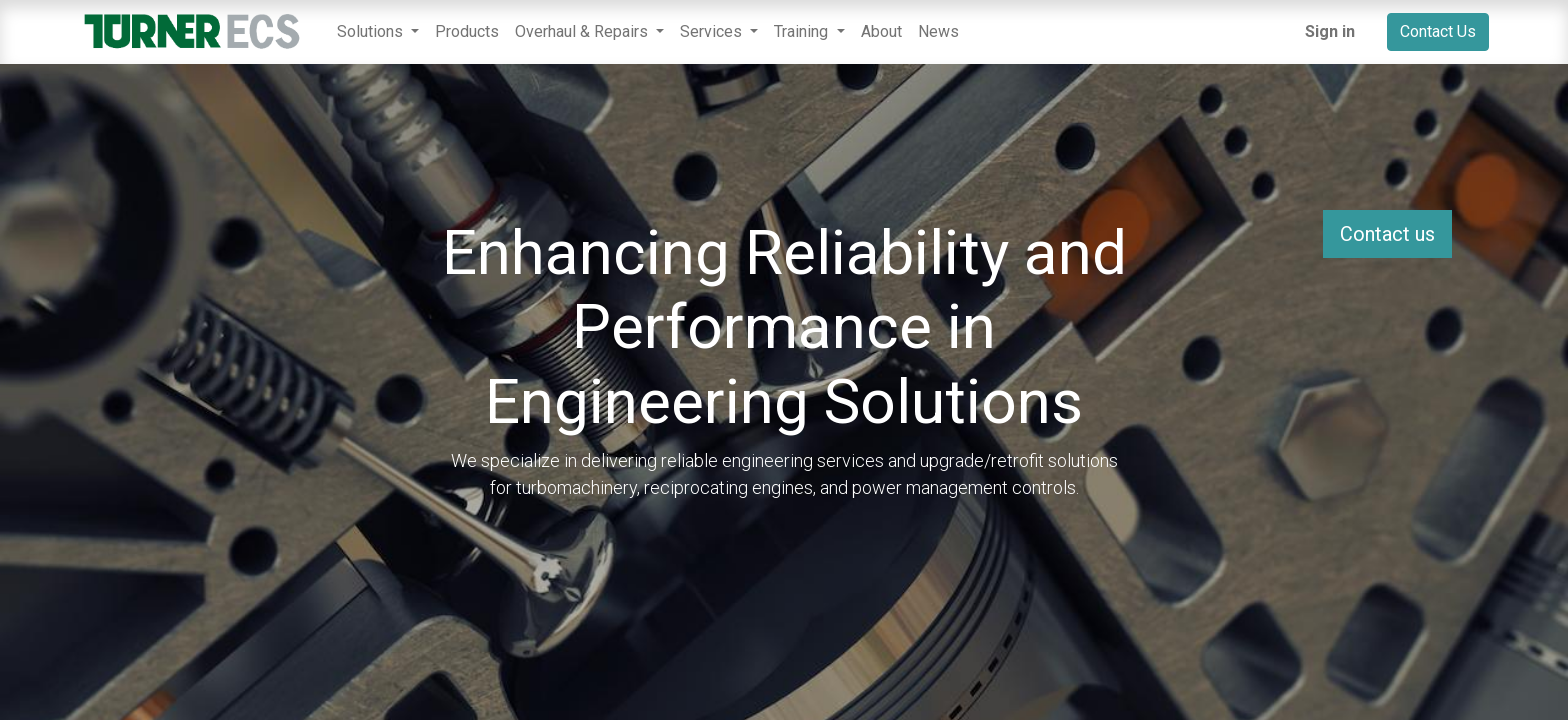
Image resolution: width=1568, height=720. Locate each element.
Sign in (1330, 31)
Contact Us (1438, 31)
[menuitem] (467, 32)
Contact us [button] (1387, 234)
